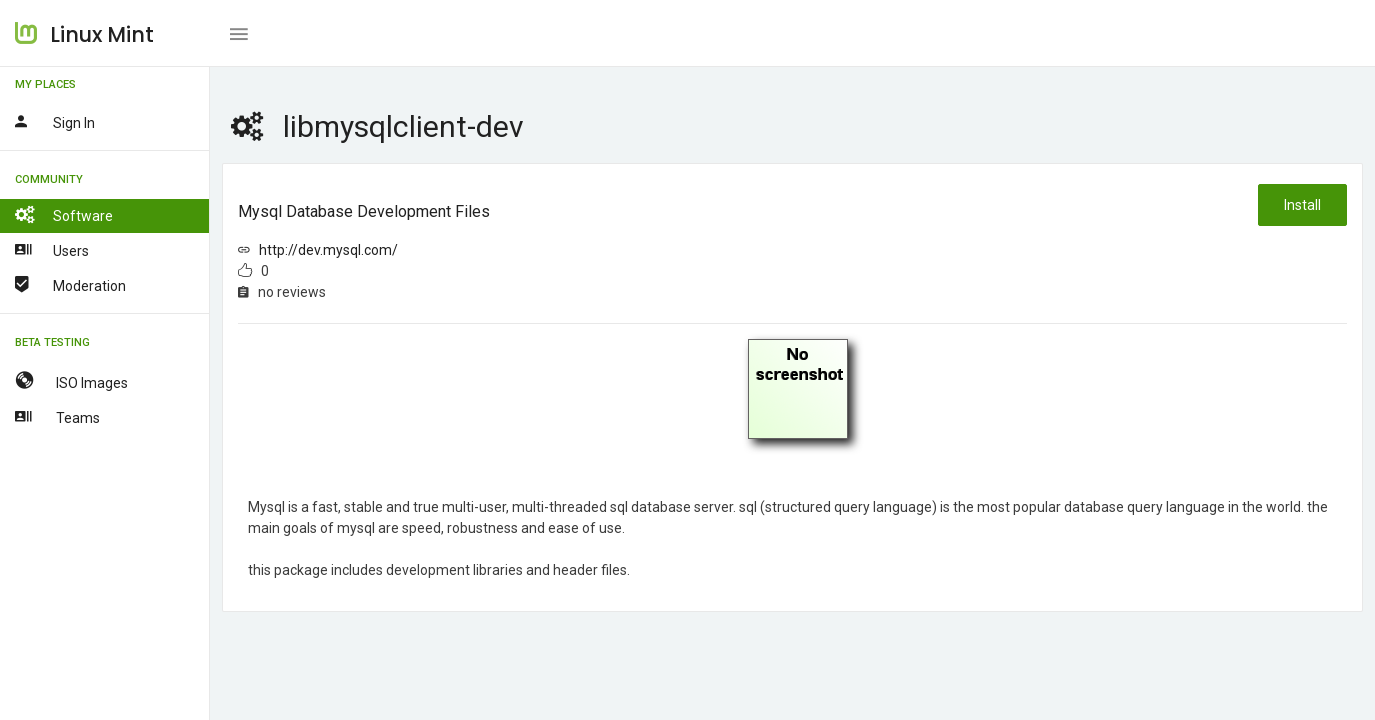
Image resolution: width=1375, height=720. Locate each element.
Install (1302, 205)
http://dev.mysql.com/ (328, 250)
